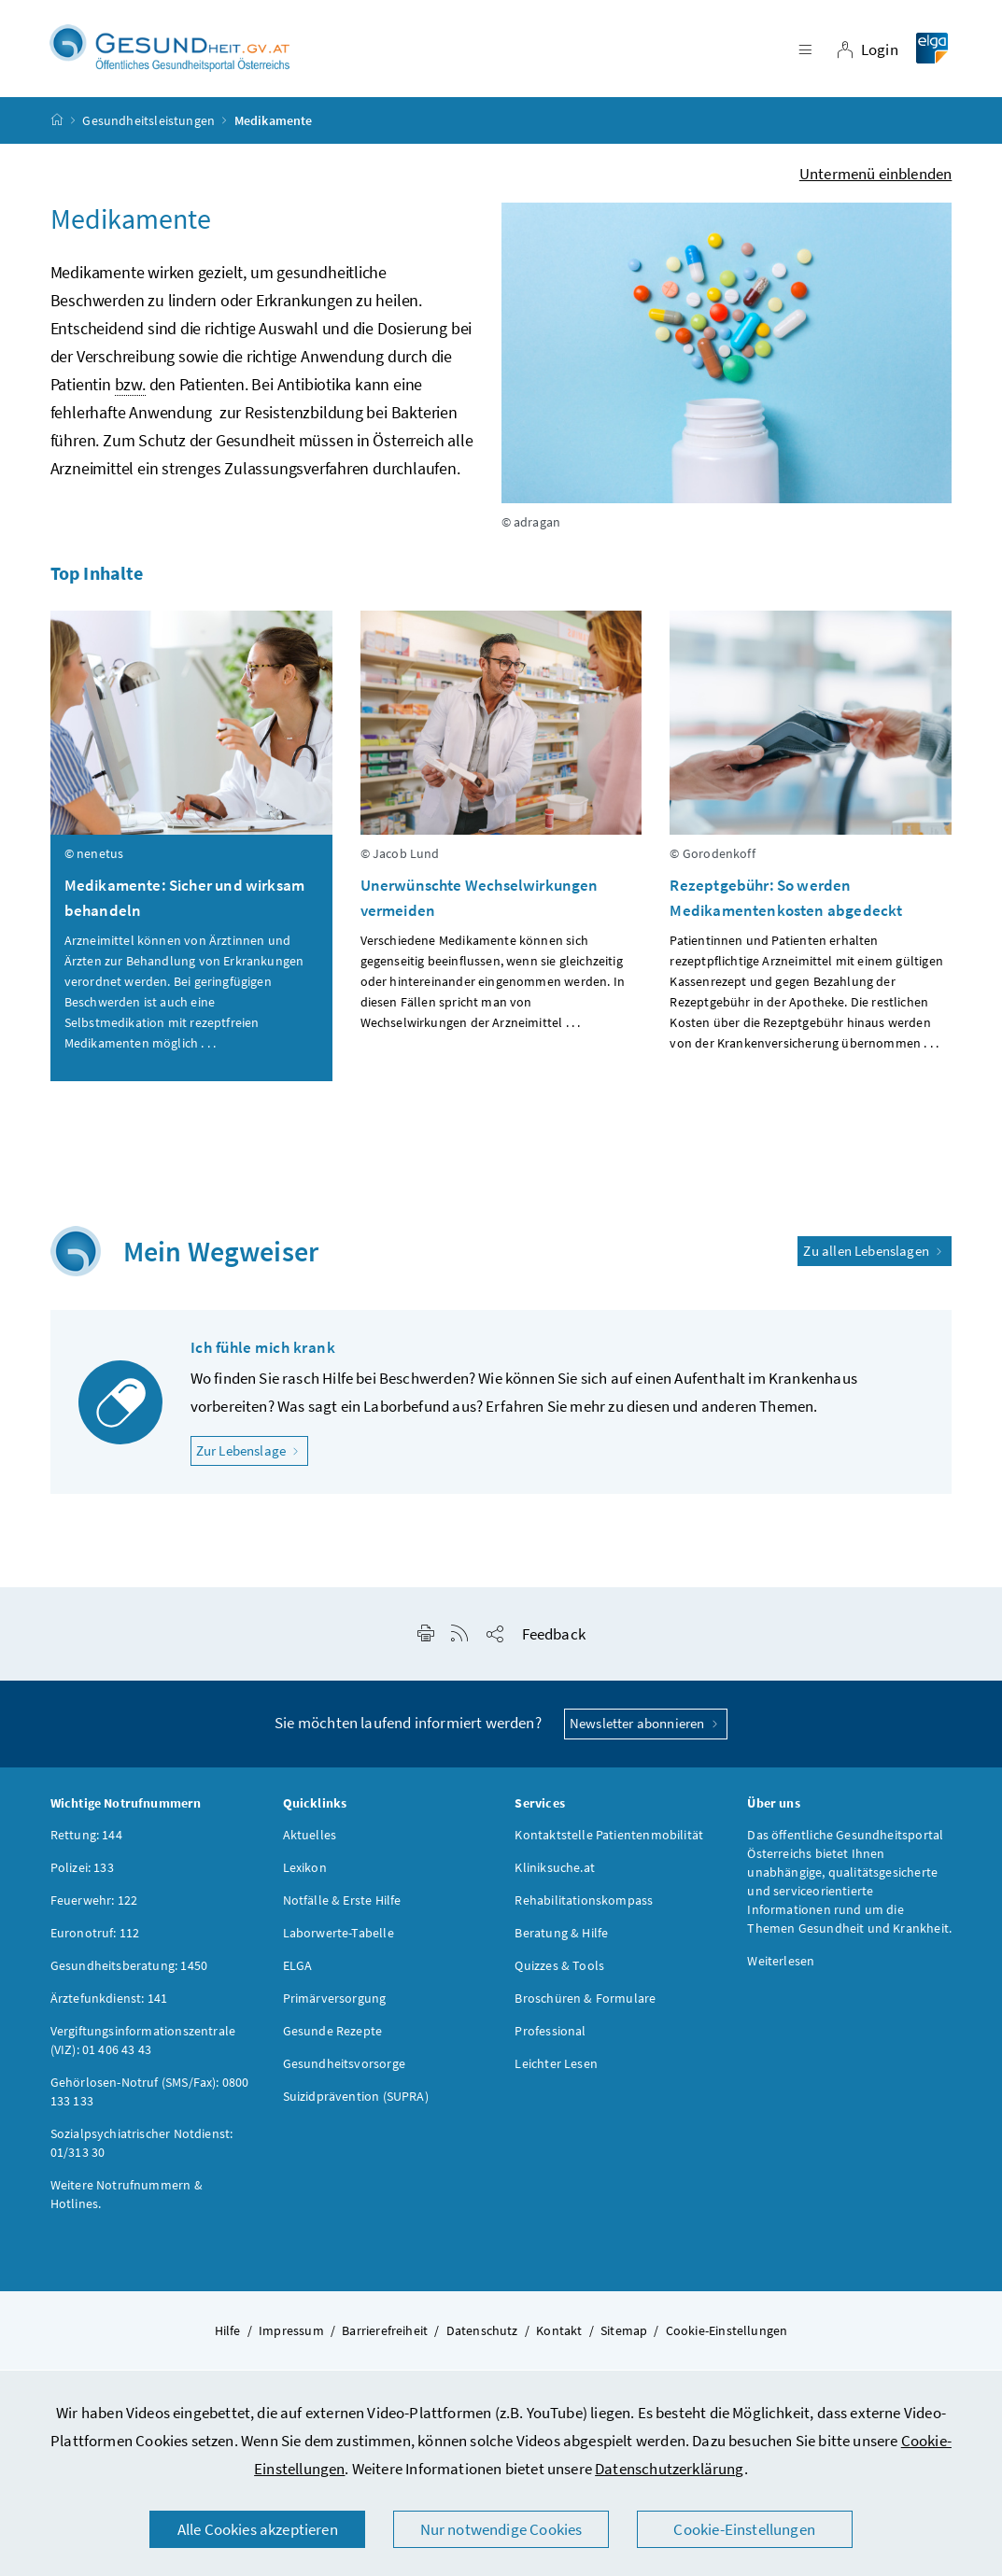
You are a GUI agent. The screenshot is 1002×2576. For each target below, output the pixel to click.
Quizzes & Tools (559, 1970)
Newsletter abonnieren (646, 1729)
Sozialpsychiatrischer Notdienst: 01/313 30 (141, 2147)
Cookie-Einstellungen (744, 2529)
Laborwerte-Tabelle (338, 1937)
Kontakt (559, 2335)
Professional (550, 2035)
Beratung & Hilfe (561, 1937)
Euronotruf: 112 (95, 1937)
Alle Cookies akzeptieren (257, 2529)
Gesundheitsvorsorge (344, 2068)
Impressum (291, 2335)
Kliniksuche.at (554, 1872)
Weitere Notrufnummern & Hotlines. (126, 2199)
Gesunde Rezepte (333, 2035)
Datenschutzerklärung (669, 2468)
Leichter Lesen (556, 2068)
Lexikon (305, 1872)
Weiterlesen (780, 1965)
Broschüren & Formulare (585, 2002)
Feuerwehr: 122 (93, 1904)
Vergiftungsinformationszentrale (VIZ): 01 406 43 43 (142, 2044)
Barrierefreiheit (385, 2335)
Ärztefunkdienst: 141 (109, 2002)
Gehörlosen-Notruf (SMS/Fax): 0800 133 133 (149, 2096)
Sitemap (623, 2335)
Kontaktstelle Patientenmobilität (609, 1839)
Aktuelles (310, 1839)
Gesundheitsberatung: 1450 (128, 1970)
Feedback (554, 1639)
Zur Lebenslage (252, 1455)
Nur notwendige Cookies (501, 2529)
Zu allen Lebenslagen (874, 1255)
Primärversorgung (335, 2002)
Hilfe (228, 2335)
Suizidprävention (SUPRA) (356, 2100)
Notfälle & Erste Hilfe (342, 1904)
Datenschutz (482, 2335)
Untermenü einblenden (876, 178)
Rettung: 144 (86, 1839)
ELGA (298, 1970)
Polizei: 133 (82, 1872)
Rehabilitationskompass (584, 1904)
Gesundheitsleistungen (148, 125)
